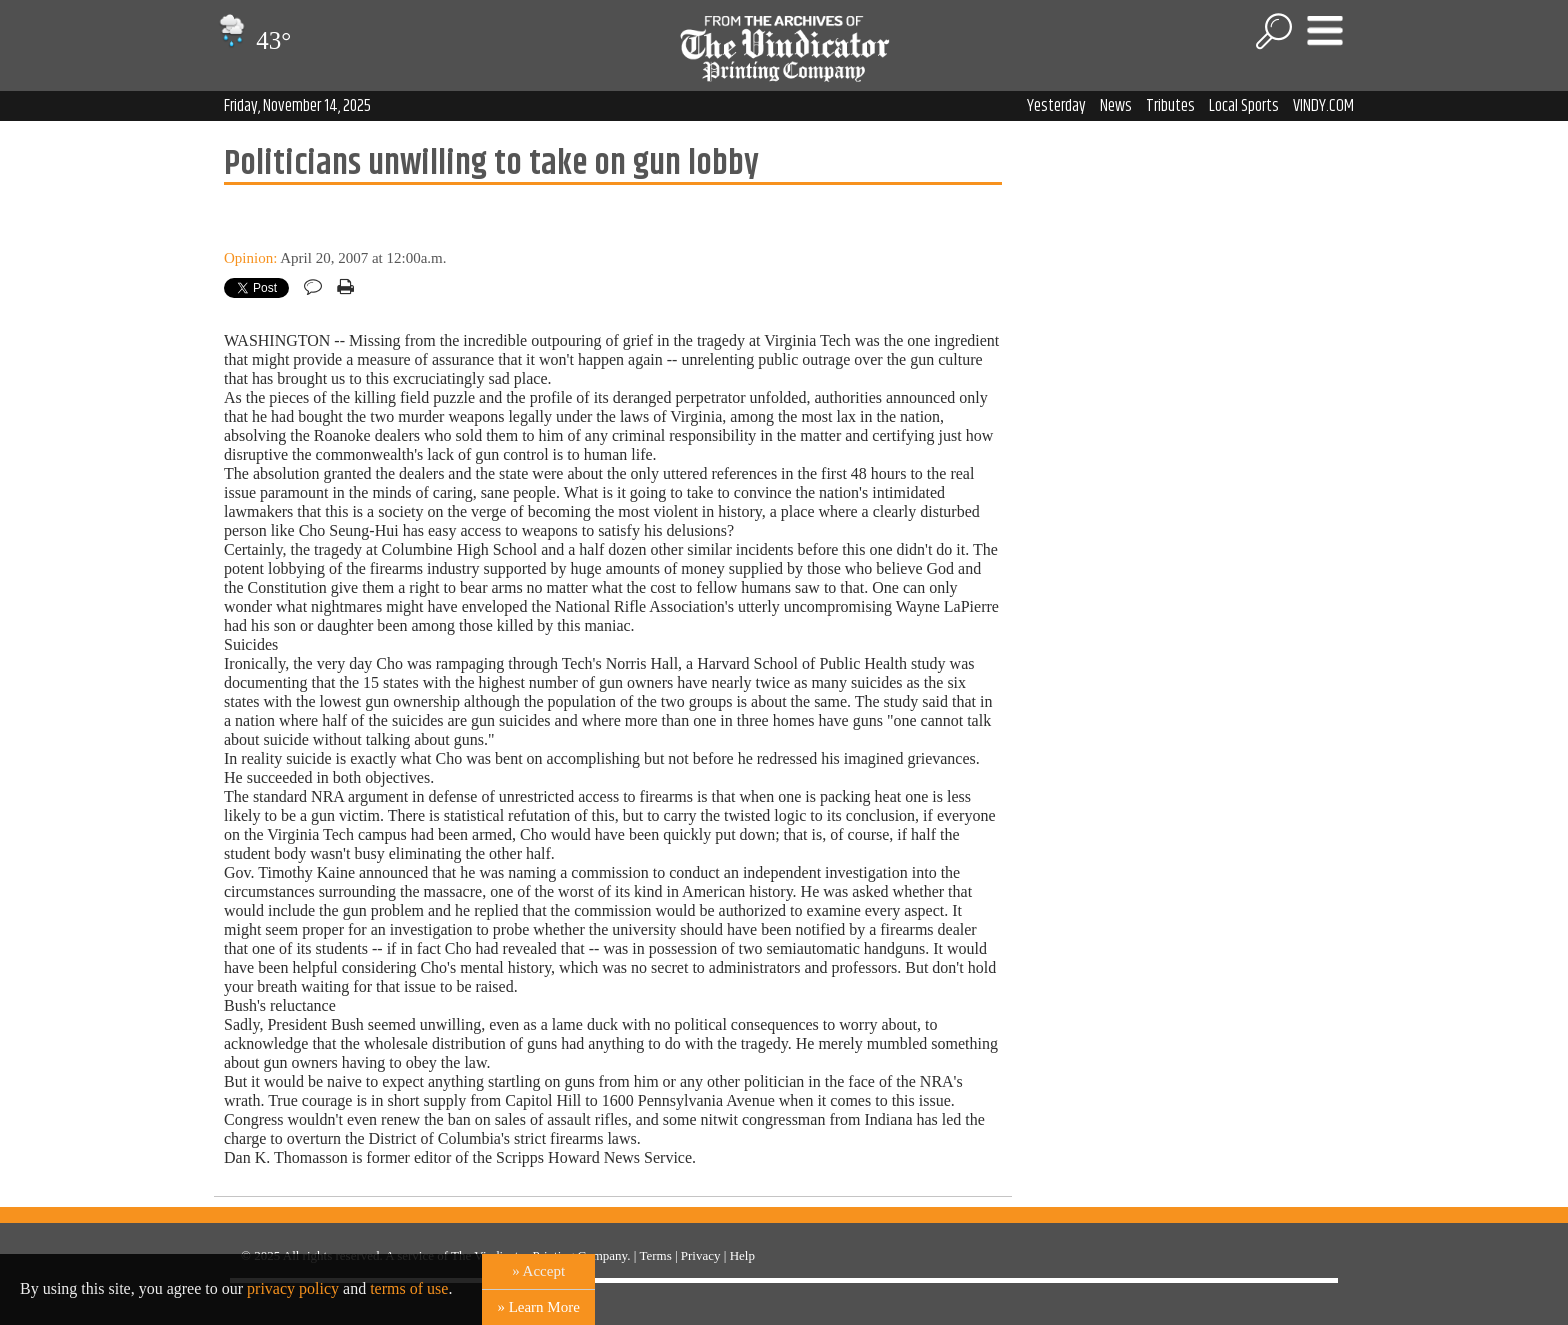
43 (252, 40)
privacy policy (293, 1288)
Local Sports (1244, 106)
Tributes (1170, 106)
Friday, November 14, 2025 (297, 106)
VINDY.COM (1323, 106)
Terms (655, 1255)
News (1116, 106)
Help (742, 1255)
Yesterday (1056, 106)
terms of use (409, 1288)
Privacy (701, 1255)
